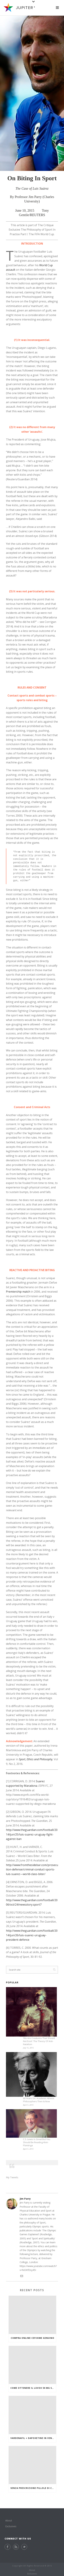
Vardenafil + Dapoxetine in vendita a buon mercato (33, 2438)
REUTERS (37, 215)
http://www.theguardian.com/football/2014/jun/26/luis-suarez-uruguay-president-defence (32, 1935)
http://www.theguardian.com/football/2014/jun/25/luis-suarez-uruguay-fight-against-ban (32, 1834)
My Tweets (12, 2177)
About (8, 2520)
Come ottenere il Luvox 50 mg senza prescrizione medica (33, 2388)
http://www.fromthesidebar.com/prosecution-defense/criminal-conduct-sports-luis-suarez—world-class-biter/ (32, 1869)
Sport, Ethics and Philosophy (35, 1759)
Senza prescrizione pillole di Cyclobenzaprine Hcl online (33, 2488)
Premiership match (18, 1291)
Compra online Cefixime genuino (32, 2338)
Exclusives (10, 2526)
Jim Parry (25, 2198)
